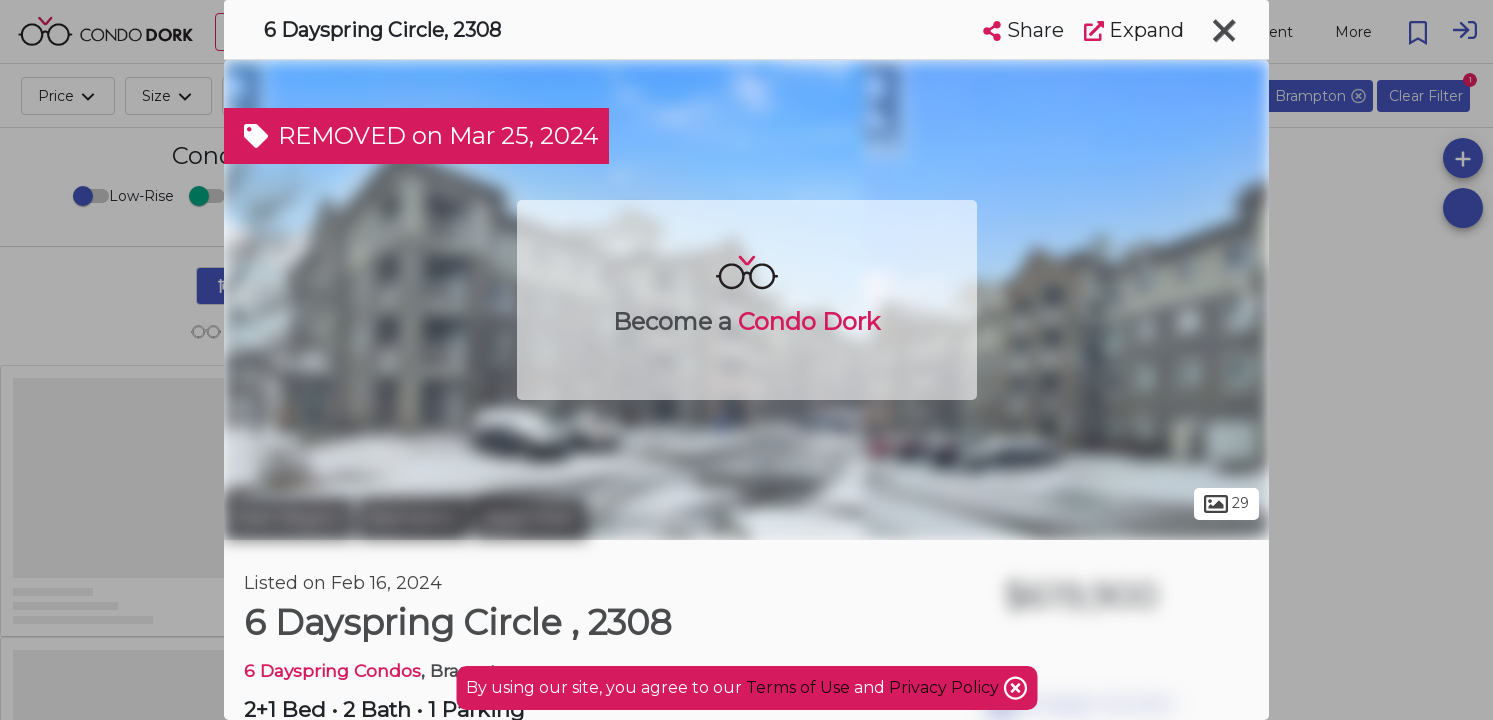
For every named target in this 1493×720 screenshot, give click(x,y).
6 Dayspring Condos (332, 670)
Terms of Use (798, 687)
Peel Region (288, 518)
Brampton (413, 518)
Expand (1134, 30)
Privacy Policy (946, 687)
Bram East (530, 518)
